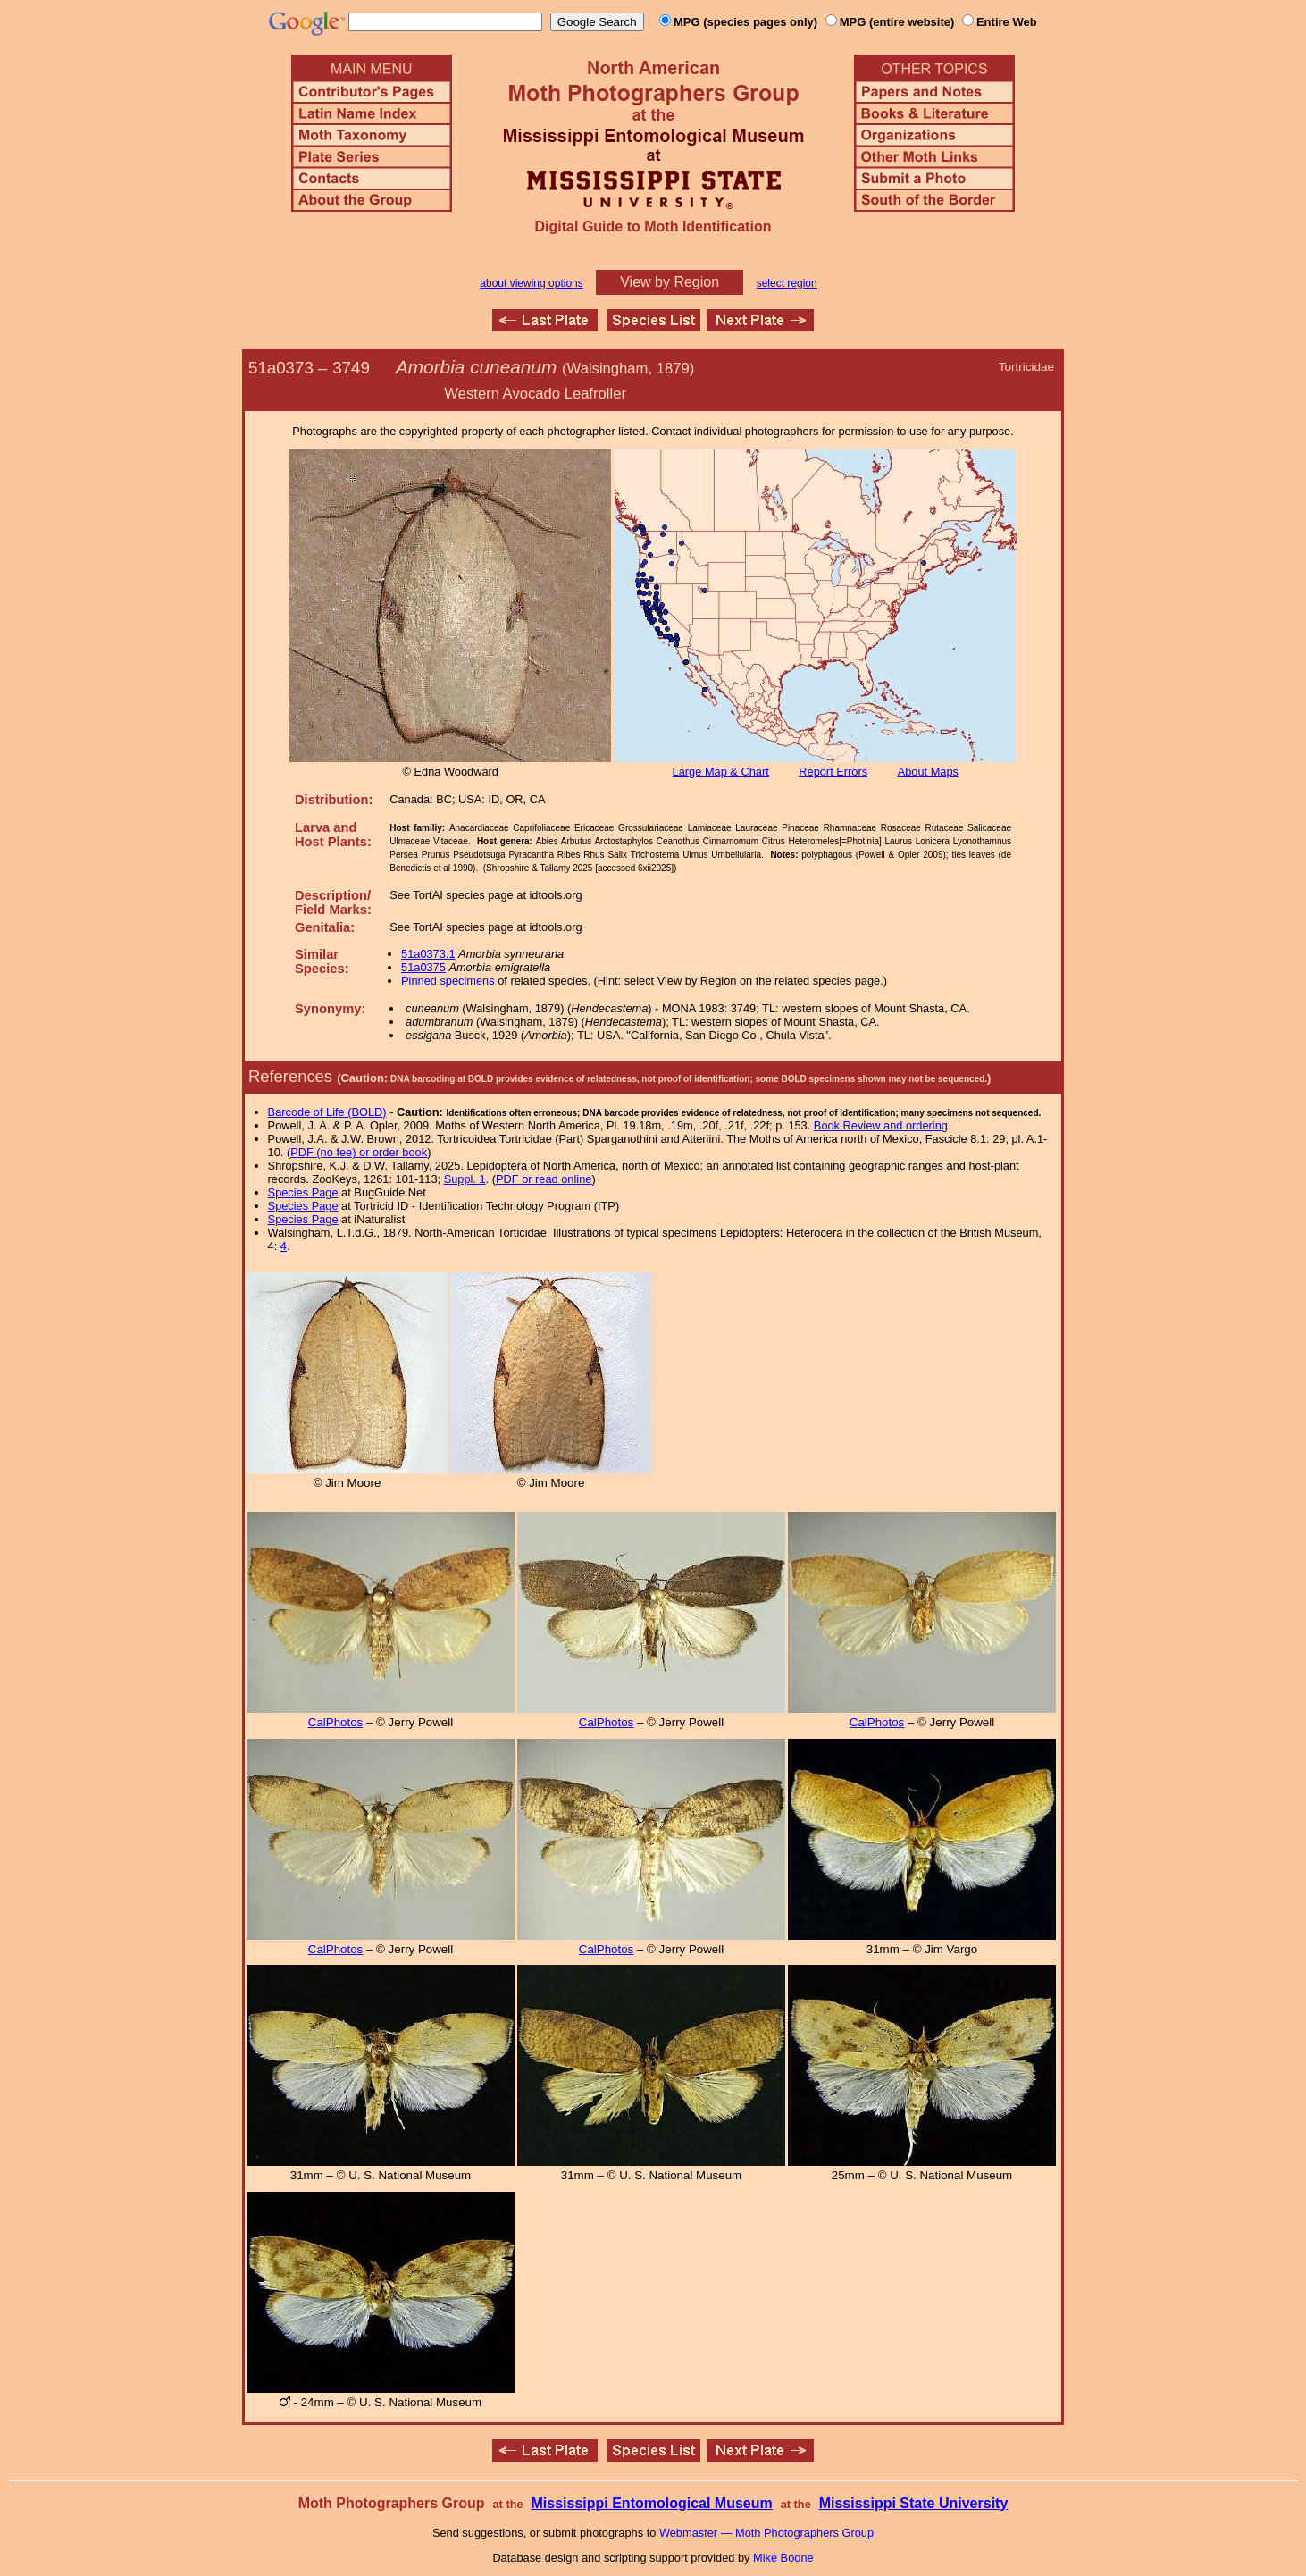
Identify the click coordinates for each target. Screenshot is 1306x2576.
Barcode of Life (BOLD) (327, 1112)
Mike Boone (783, 2557)
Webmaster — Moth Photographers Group (766, 2532)
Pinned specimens (448, 980)
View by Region (669, 281)
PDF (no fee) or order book (358, 1152)
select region (787, 283)
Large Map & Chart (721, 771)
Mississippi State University (914, 2503)
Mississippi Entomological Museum (651, 2503)
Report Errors (833, 771)
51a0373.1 (428, 954)
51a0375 (423, 967)
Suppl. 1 (465, 1179)
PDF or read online (543, 1179)
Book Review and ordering (881, 1125)
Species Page (303, 1192)
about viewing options (531, 283)
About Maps (928, 771)
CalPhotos (336, 1722)
